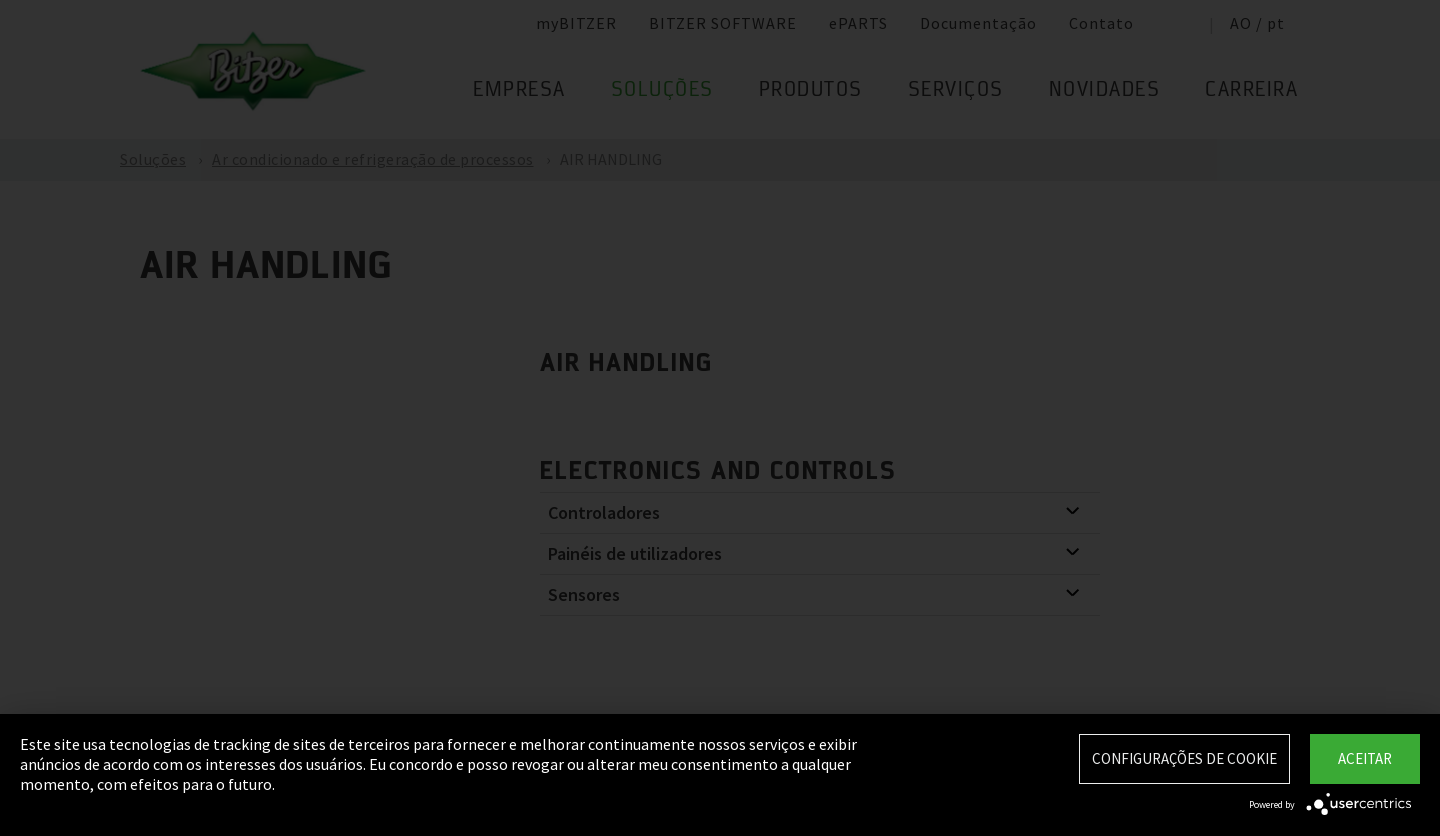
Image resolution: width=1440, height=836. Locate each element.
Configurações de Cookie (1184, 758)
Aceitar (1365, 758)
